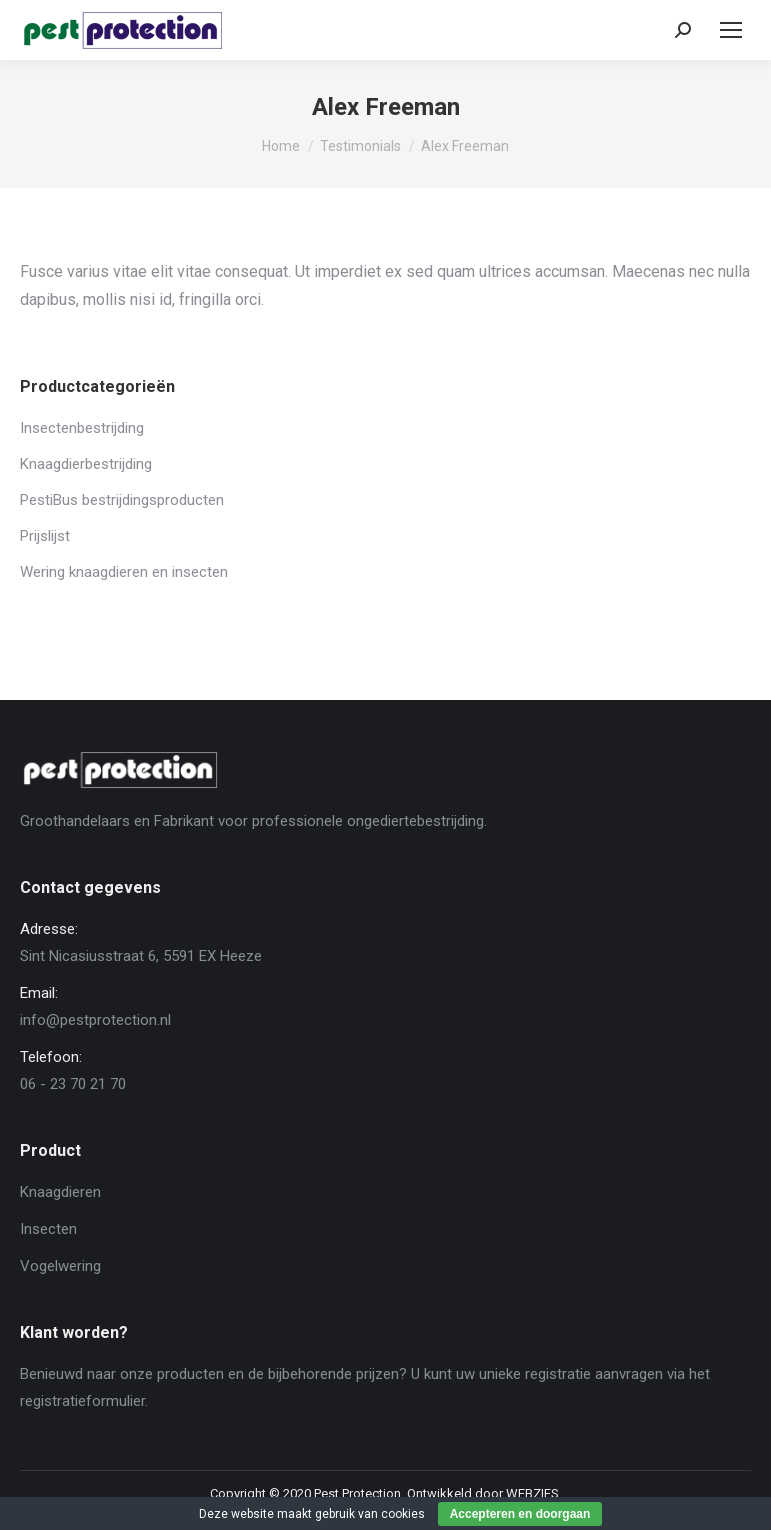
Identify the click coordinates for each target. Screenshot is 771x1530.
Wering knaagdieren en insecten (124, 572)
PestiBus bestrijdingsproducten (122, 500)
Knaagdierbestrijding (86, 464)
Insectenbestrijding (82, 428)
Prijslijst (45, 536)
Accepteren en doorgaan (520, 1514)
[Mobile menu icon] (731, 30)
